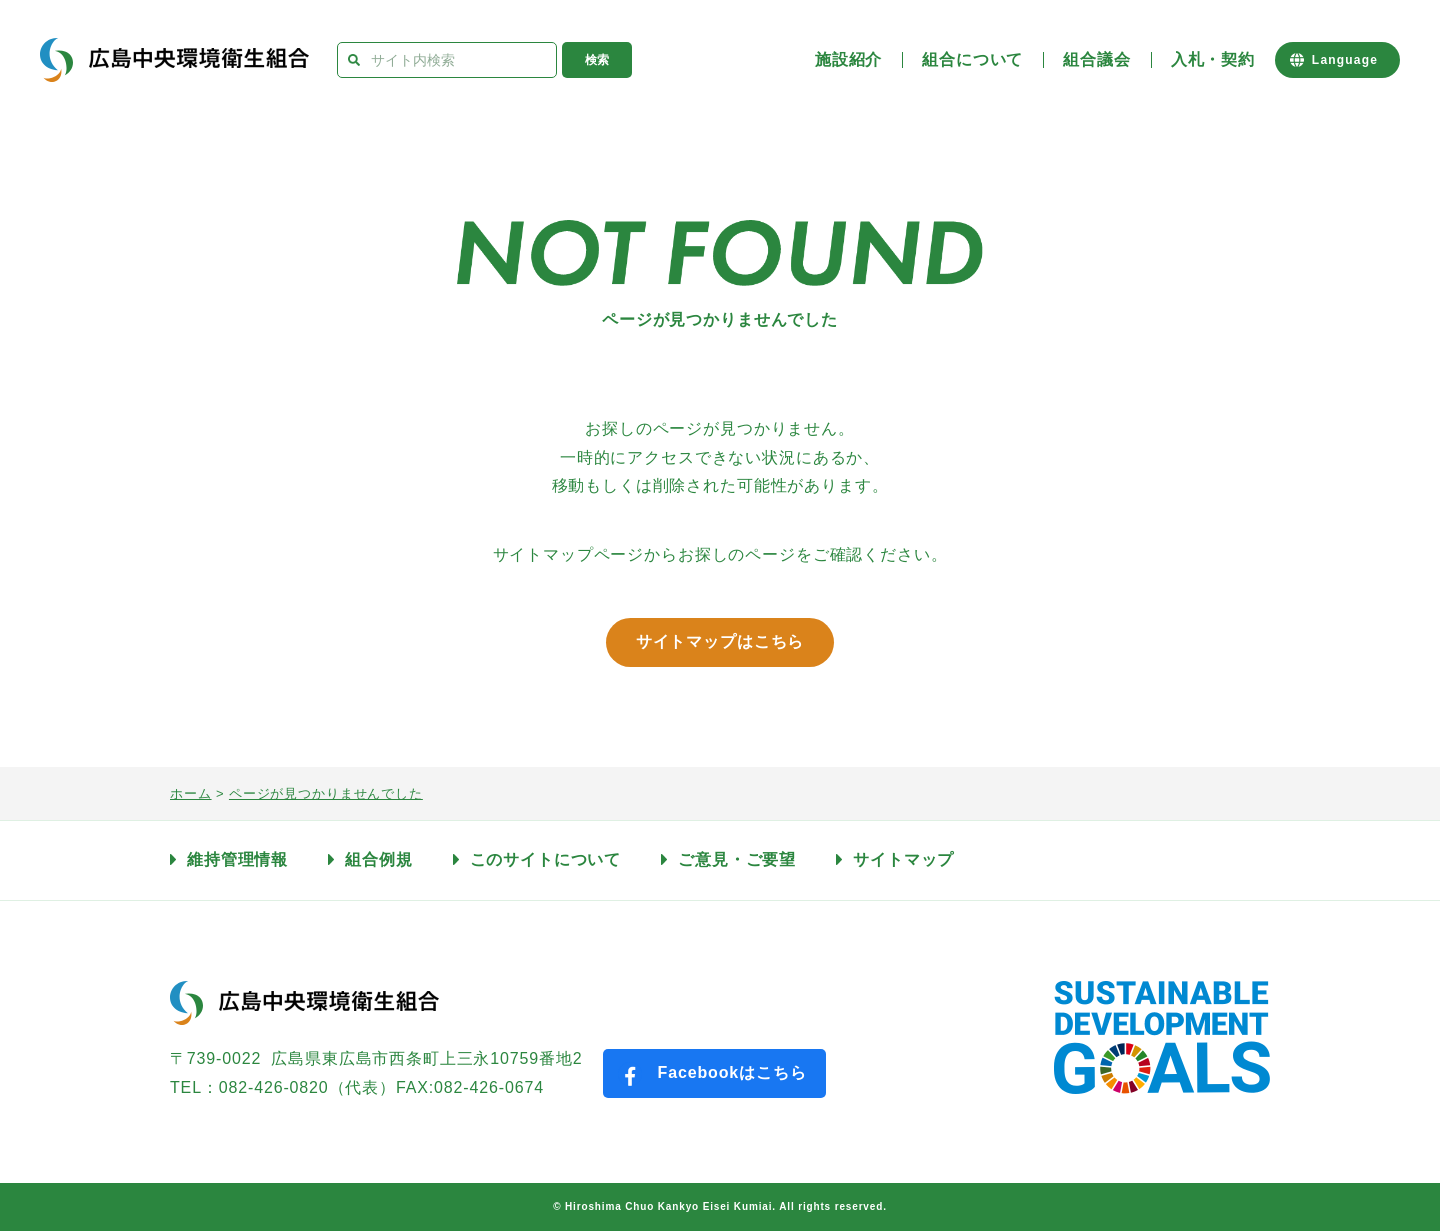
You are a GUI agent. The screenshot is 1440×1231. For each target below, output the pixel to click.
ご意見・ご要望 (737, 859)
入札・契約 (1213, 59)
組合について (972, 59)
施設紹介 (848, 59)
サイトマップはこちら (720, 641)
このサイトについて (546, 859)
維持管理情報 (237, 859)
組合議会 (1096, 59)
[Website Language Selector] (1337, 60)
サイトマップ (903, 859)
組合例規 (378, 859)
